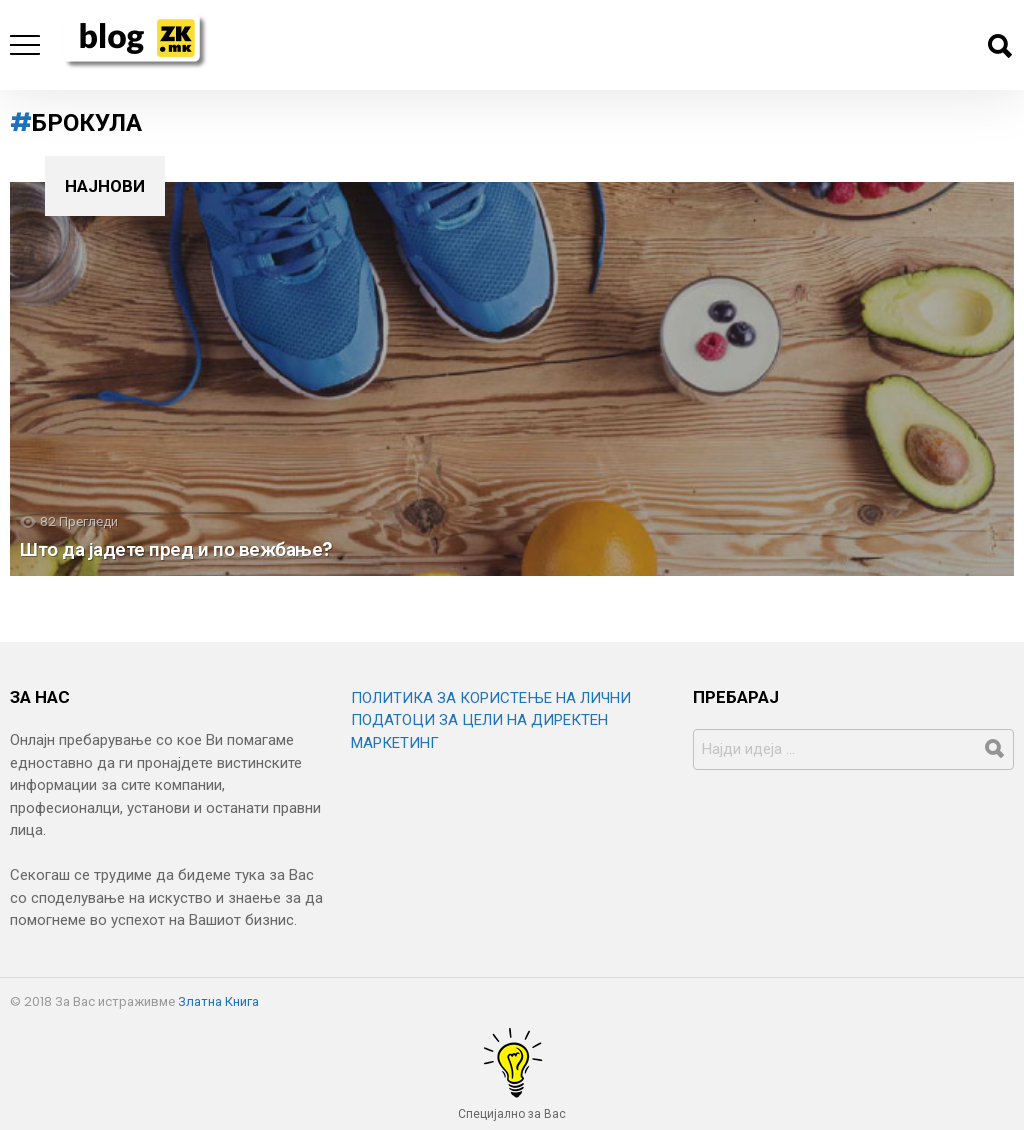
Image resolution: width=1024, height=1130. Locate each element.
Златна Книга (218, 1001)
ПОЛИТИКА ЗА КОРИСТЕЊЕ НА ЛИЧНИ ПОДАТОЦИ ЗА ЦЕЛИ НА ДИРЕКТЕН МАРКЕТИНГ (491, 720)
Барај (999, 46)
